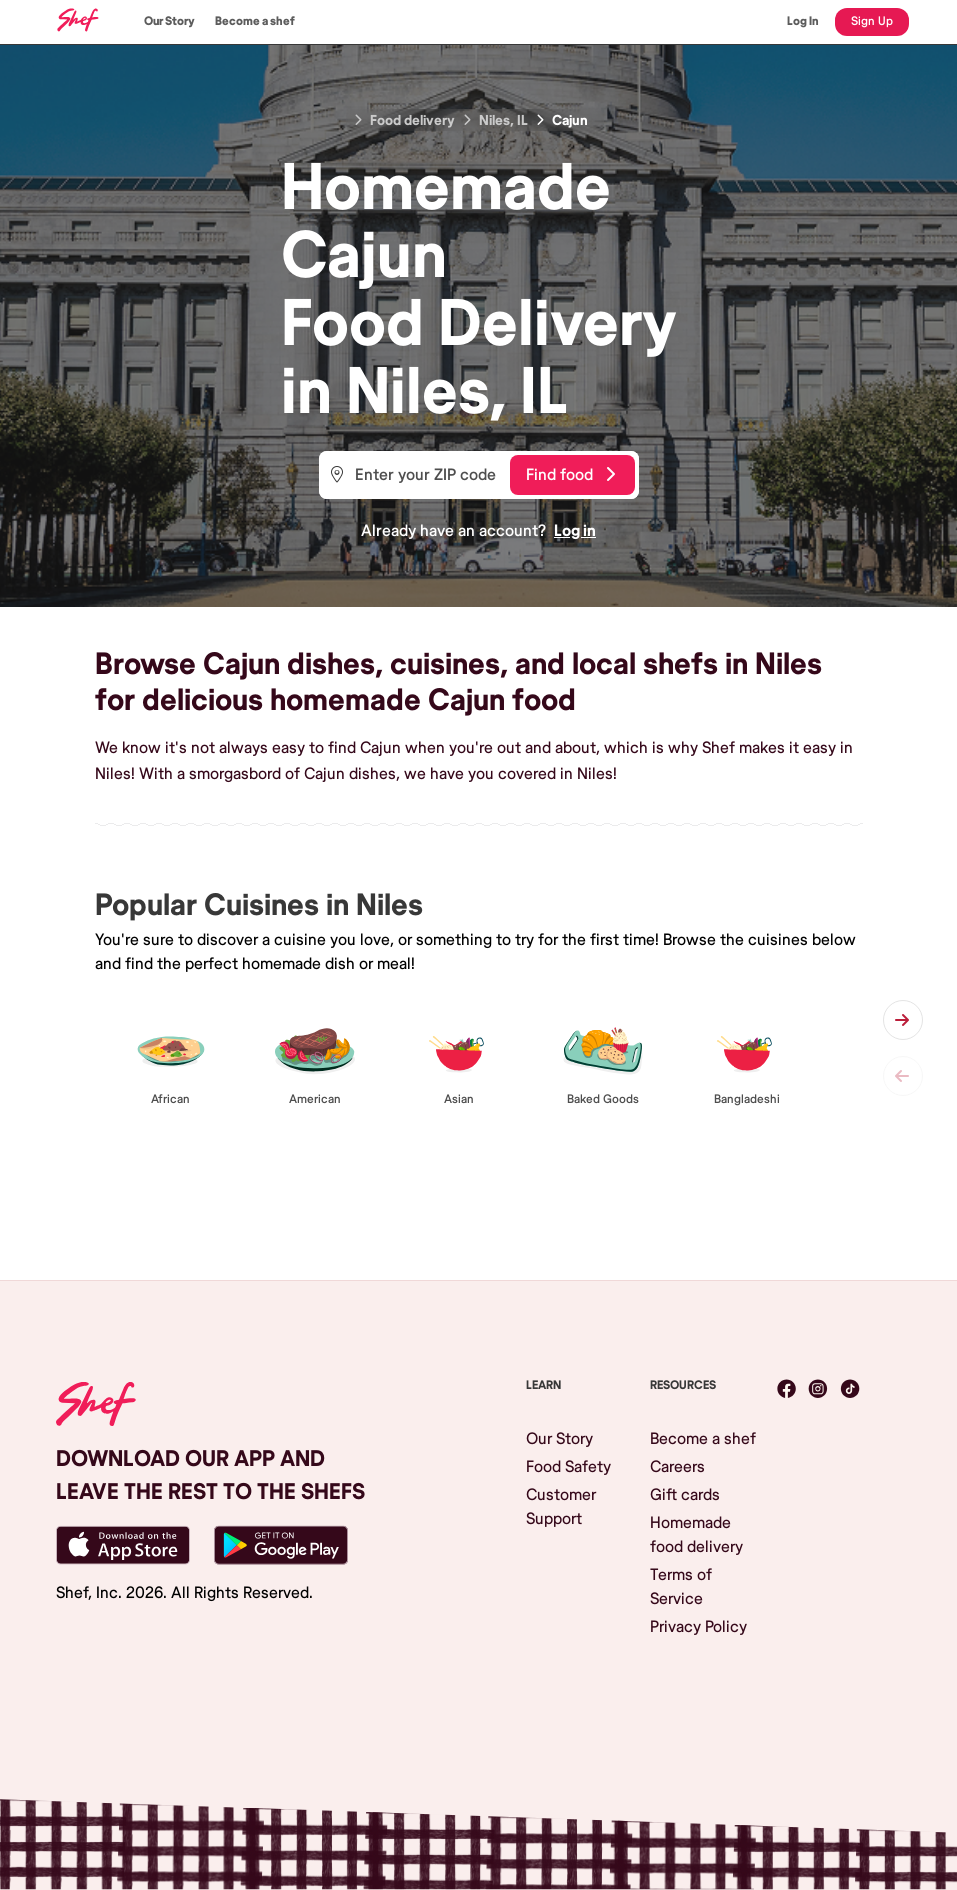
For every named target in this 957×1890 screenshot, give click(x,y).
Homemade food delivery (696, 1535)
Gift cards (685, 1495)
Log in (575, 531)
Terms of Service (681, 1587)
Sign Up (872, 21)
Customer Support (561, 1507)
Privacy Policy (698, 1627)
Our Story (169, 21)
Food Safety (568, 1467)
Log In (803, 21)
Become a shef (255, 21)
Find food (570, 475)
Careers (677, 1467)
